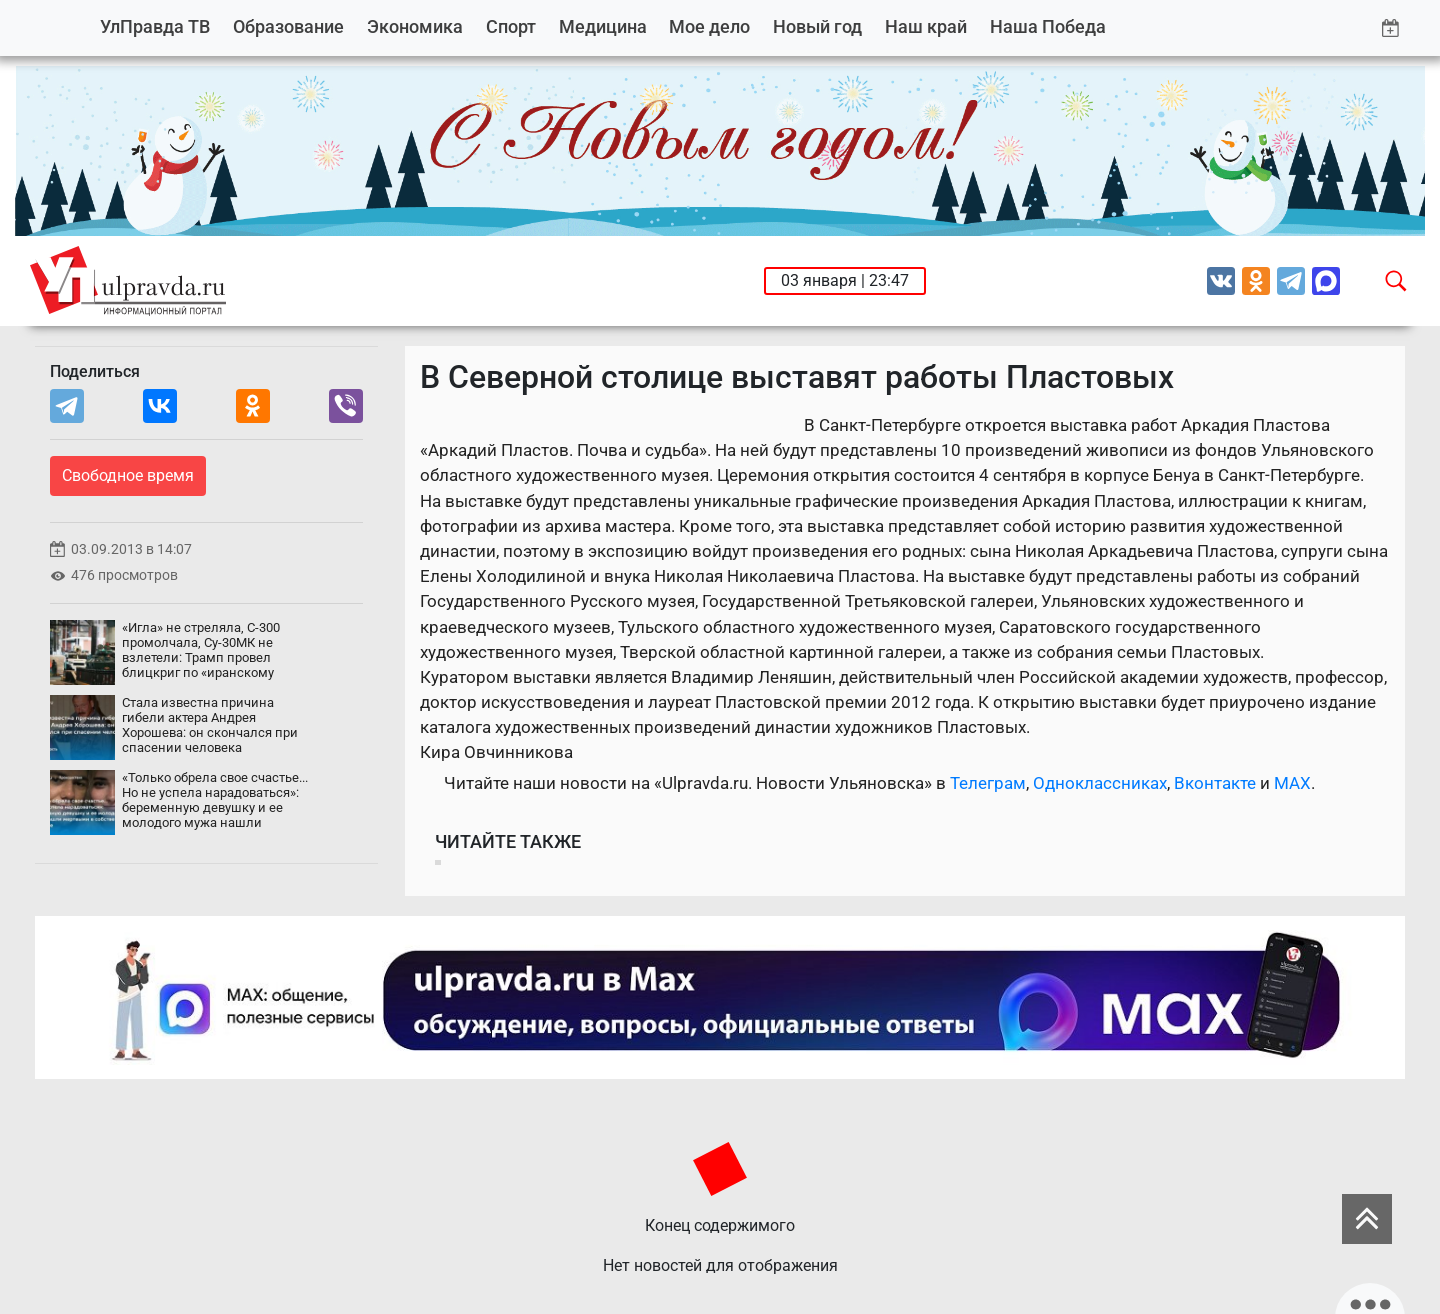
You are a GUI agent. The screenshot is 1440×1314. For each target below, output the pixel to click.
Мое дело (709, 26)
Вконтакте (1215, 783)
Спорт (511, 26)
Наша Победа (1048, 26)
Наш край (926, 26)
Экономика (415, 26)
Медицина (603, 26)
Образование (288, 26)
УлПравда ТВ (155, 26)
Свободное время (128, 475)
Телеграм (988, 783)
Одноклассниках (1100, 783)
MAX (1292, 783)
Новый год (817, 26)
